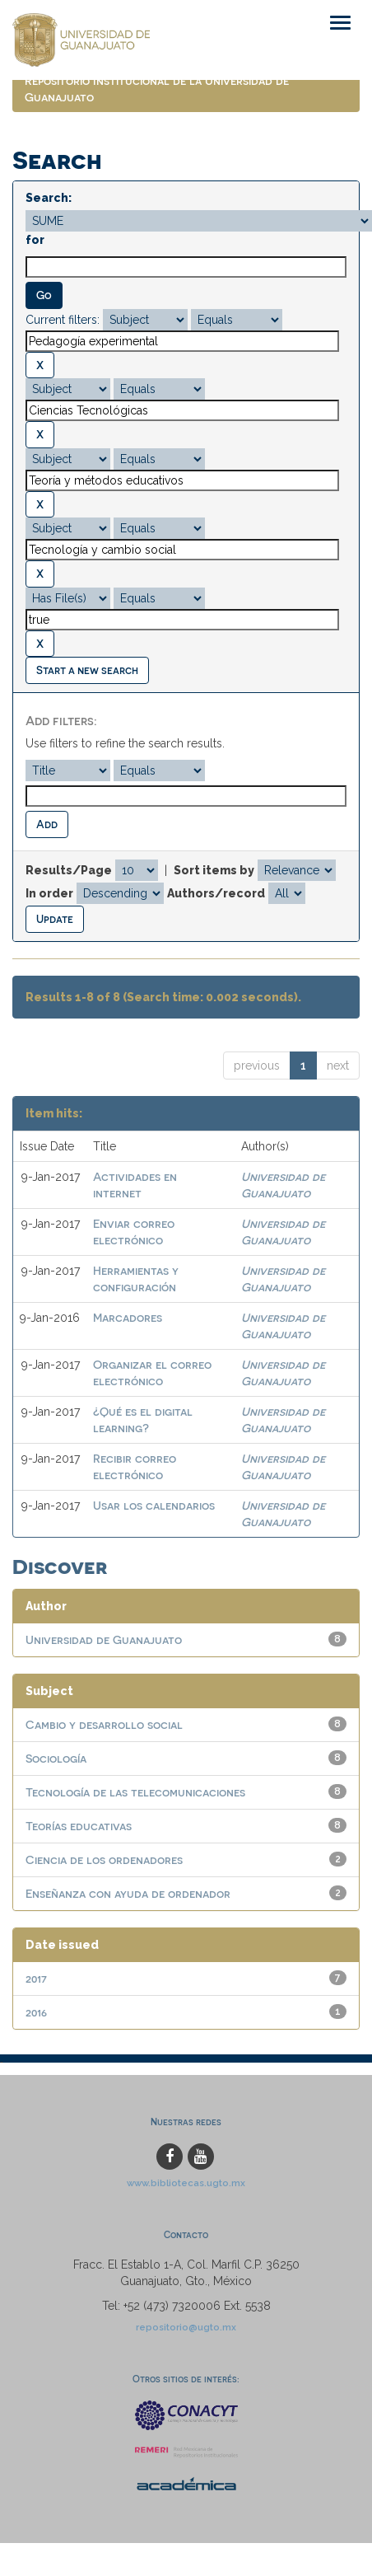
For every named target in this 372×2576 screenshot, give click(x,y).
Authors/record (216, 893)
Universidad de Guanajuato (104, 1639)
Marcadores (127, 1317)
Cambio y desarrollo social (104, 1724)
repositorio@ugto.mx (186, 2327)
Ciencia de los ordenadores (104, 1859)
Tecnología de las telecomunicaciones (135, 1792)
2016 (36, 2012)
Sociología (56, 1758)
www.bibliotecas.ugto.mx (186, 2183)
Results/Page (69, 870)
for (35, 239)
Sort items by (214, 870)
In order (49, 893)
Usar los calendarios (154, 1505)
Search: (49, 197)
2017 (36, 1978)
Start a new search (87, 669)
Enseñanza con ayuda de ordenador (128, 1893)
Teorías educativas (79, 1826)
